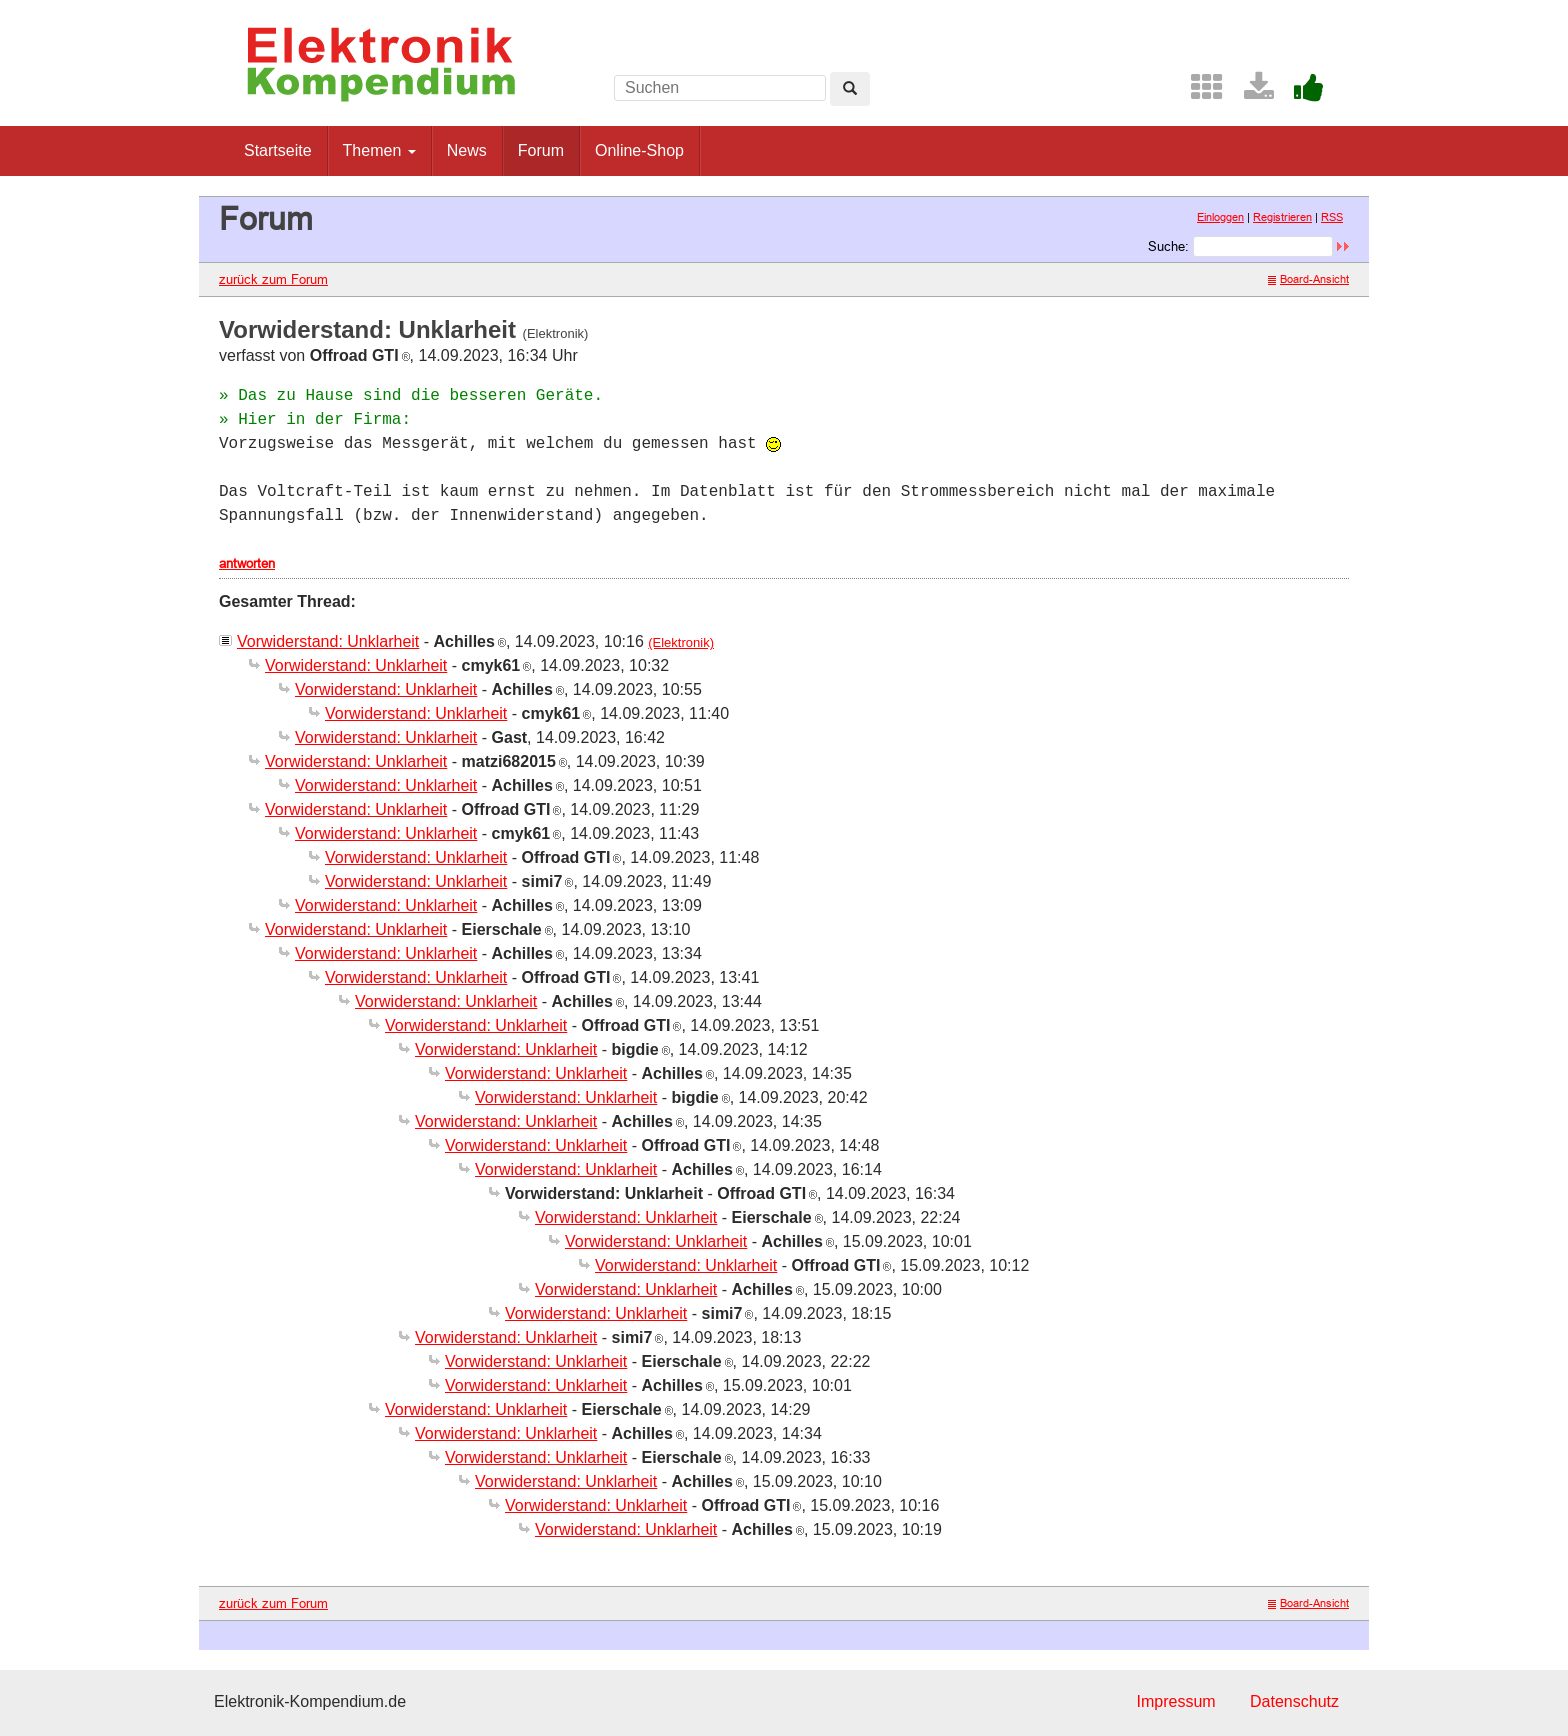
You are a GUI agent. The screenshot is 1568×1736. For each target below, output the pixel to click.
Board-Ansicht (1308, 279)
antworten (247, 563)
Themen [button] (379, 150)
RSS (1332, 217)
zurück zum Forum (273, 279)
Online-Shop (639, 150)
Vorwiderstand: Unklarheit (328, 641)
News (467, 150)
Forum (541, 150)
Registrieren (1282, 217)
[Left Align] (850, 89)
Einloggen (1220, 217)
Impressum (1175, 1701)
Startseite (278, 150)
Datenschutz (1294, 1701)
